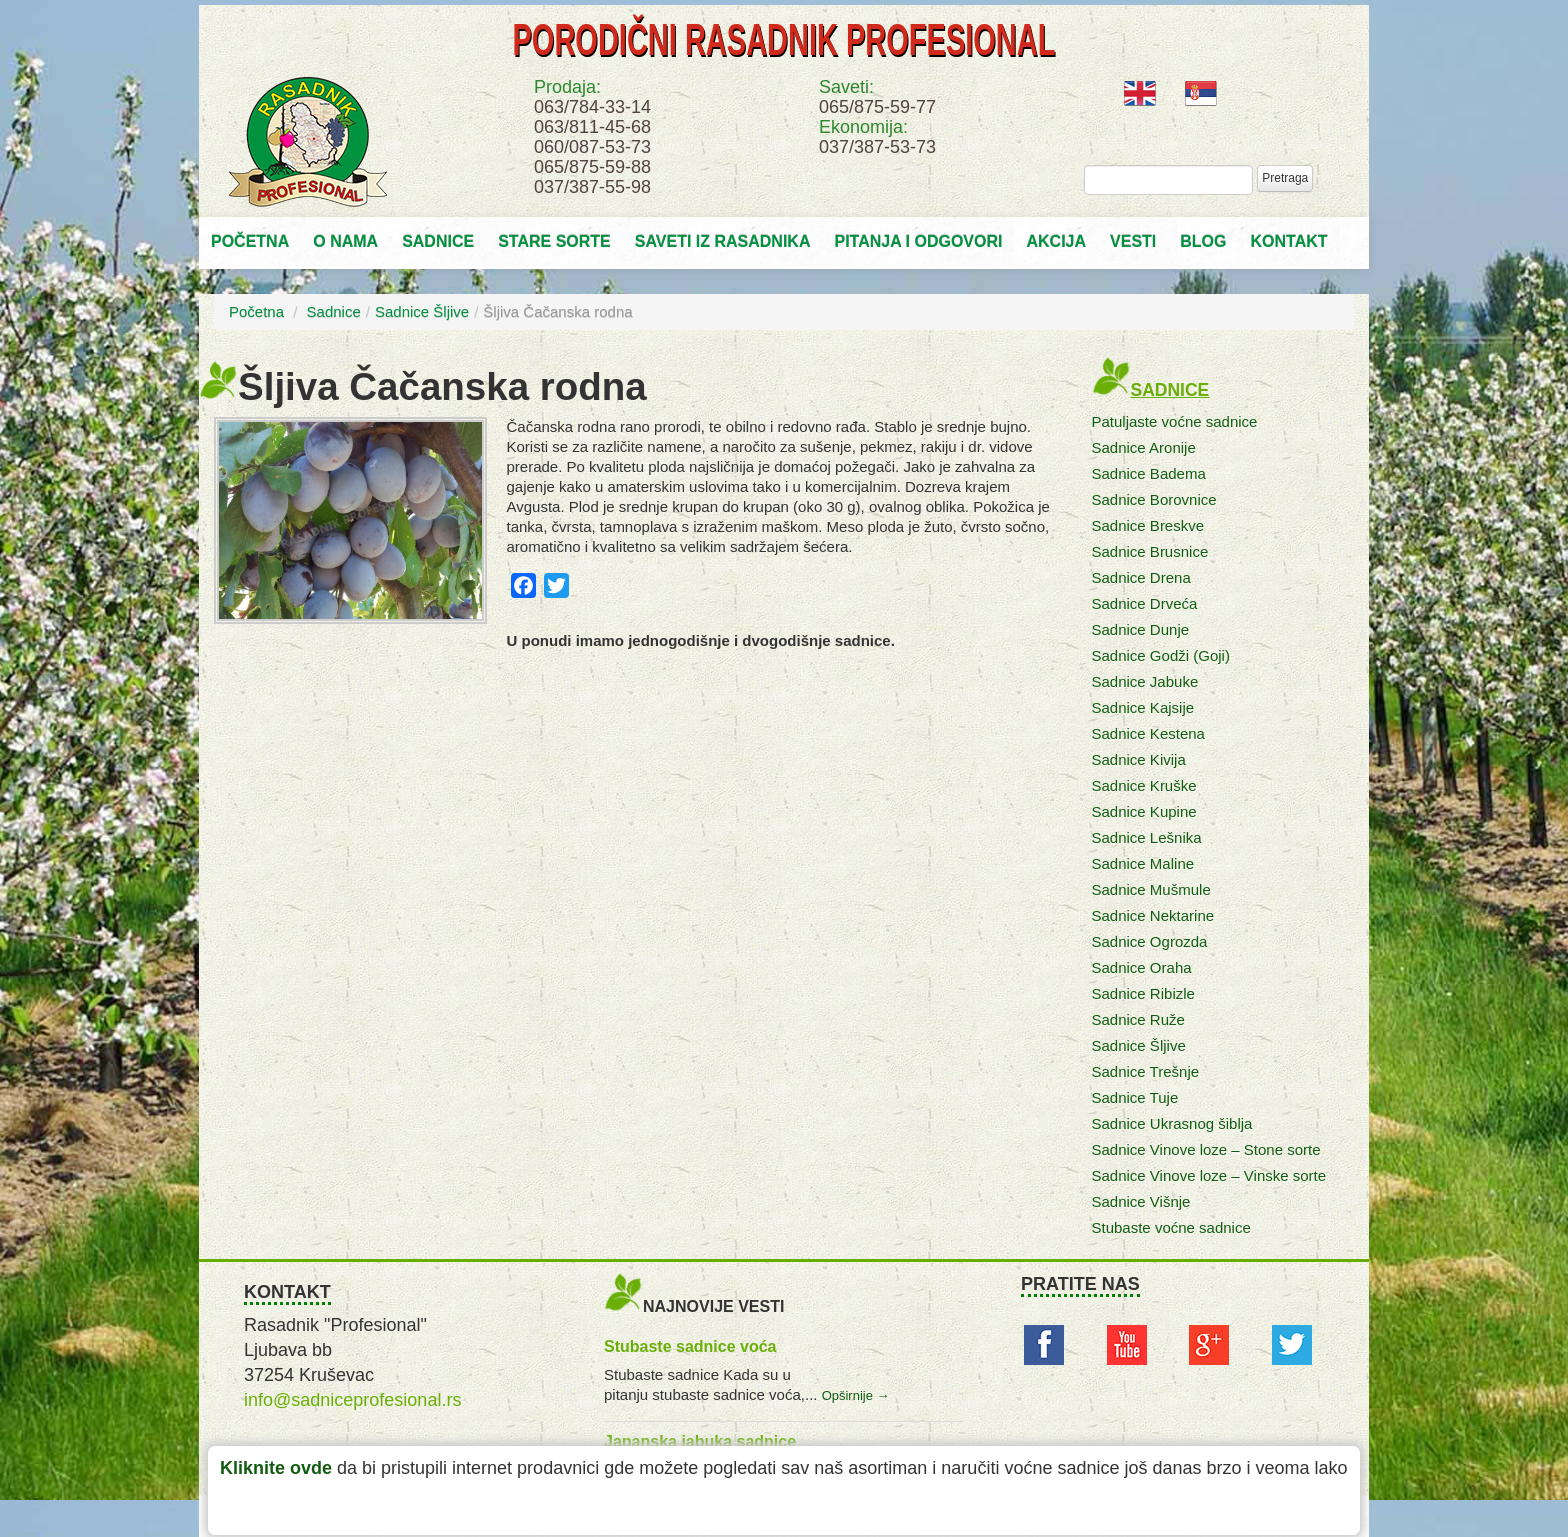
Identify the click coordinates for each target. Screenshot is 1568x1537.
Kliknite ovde (276, 1468)
